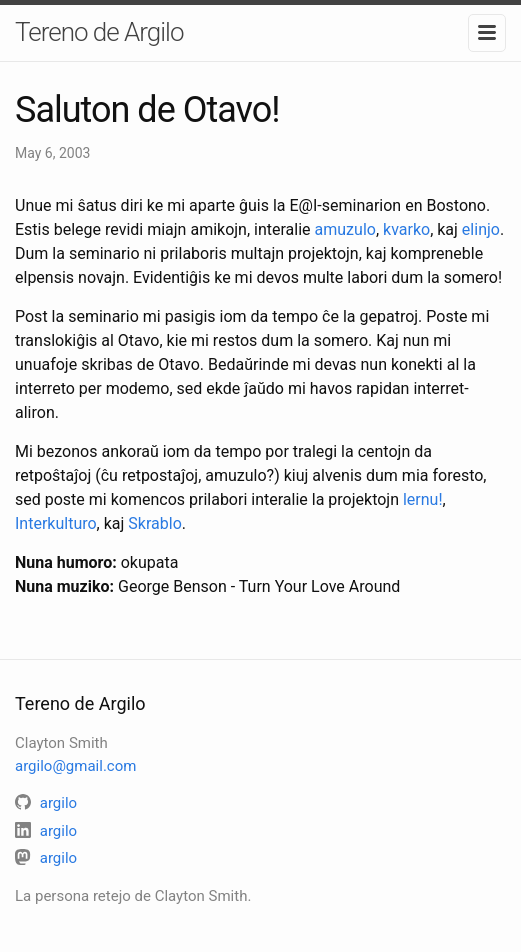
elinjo (481, 229)
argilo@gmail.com (75, 766)
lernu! (423, 499)
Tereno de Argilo (99, 32)
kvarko (406, 229)
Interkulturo (56, 523)
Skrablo (154, 523)
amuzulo (345, 229)
